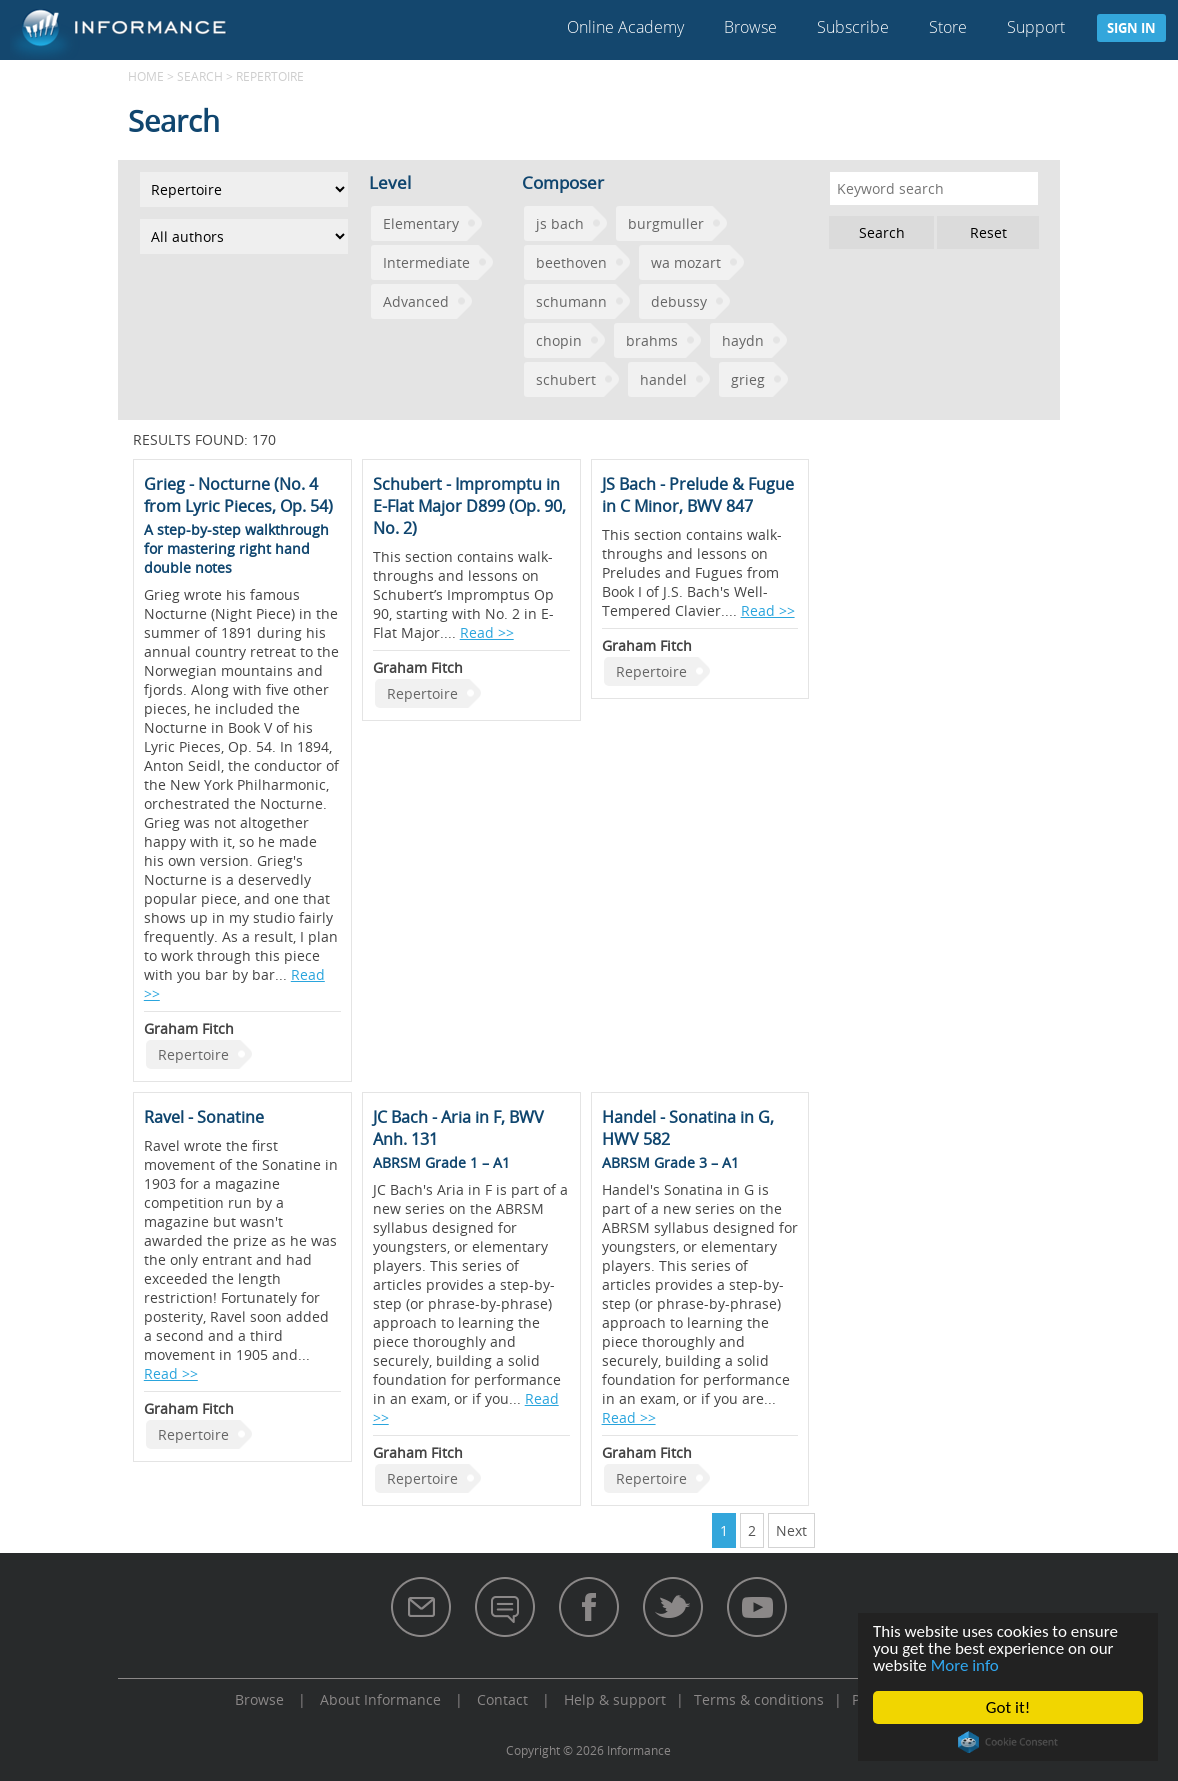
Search (200, 76)
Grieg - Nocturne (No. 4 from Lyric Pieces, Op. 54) (238, 495)
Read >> (487, 632)
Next (791, 1530)
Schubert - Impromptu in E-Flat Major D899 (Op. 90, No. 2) (469, 506)
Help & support (615, 1699)
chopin (559, 340)
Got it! (1008, 1707)
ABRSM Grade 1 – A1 (441, 1162)
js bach (560, 223)
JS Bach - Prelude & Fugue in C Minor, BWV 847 (698, 495)
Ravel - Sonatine (204, 1117)
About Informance (380, 1699)
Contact (502, 1699)
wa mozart (686, 262)
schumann (571, 301)
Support (1036, 27)
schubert (566, 379)
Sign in (1131, 28)
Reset (988, 232)
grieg (748, 379)
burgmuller (666, 223)
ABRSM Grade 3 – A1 (670, 1162)
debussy (679, 301)
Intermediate (426, 262)
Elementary (421, 223)
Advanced (416, 301)
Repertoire (193, 1054)
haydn (743, 340)
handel (663, 379)
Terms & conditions (759, 1699)
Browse (750, 27)
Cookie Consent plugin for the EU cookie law (1008, 1742)
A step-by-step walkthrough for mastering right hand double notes (236, 548)
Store (948, 27)
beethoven (571, 262)
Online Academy (625, 27)
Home (146, 76)
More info (965, 1665)
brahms (652, 340)
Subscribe (853, 27)
